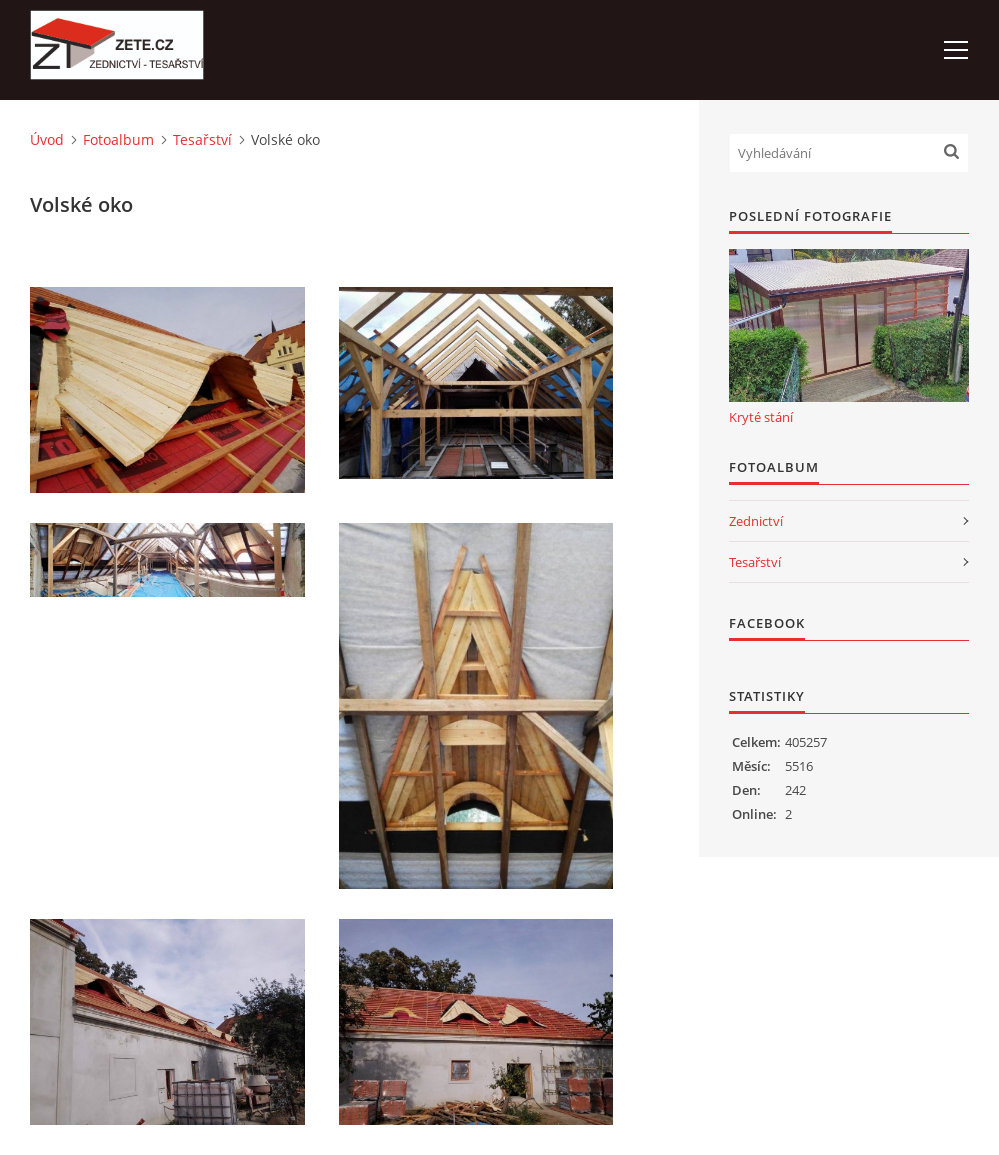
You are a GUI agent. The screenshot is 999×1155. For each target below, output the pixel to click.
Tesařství (202, 139)
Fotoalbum (118, 139)
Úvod (47, 139)
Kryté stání (761, 417)
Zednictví (756, 521)
